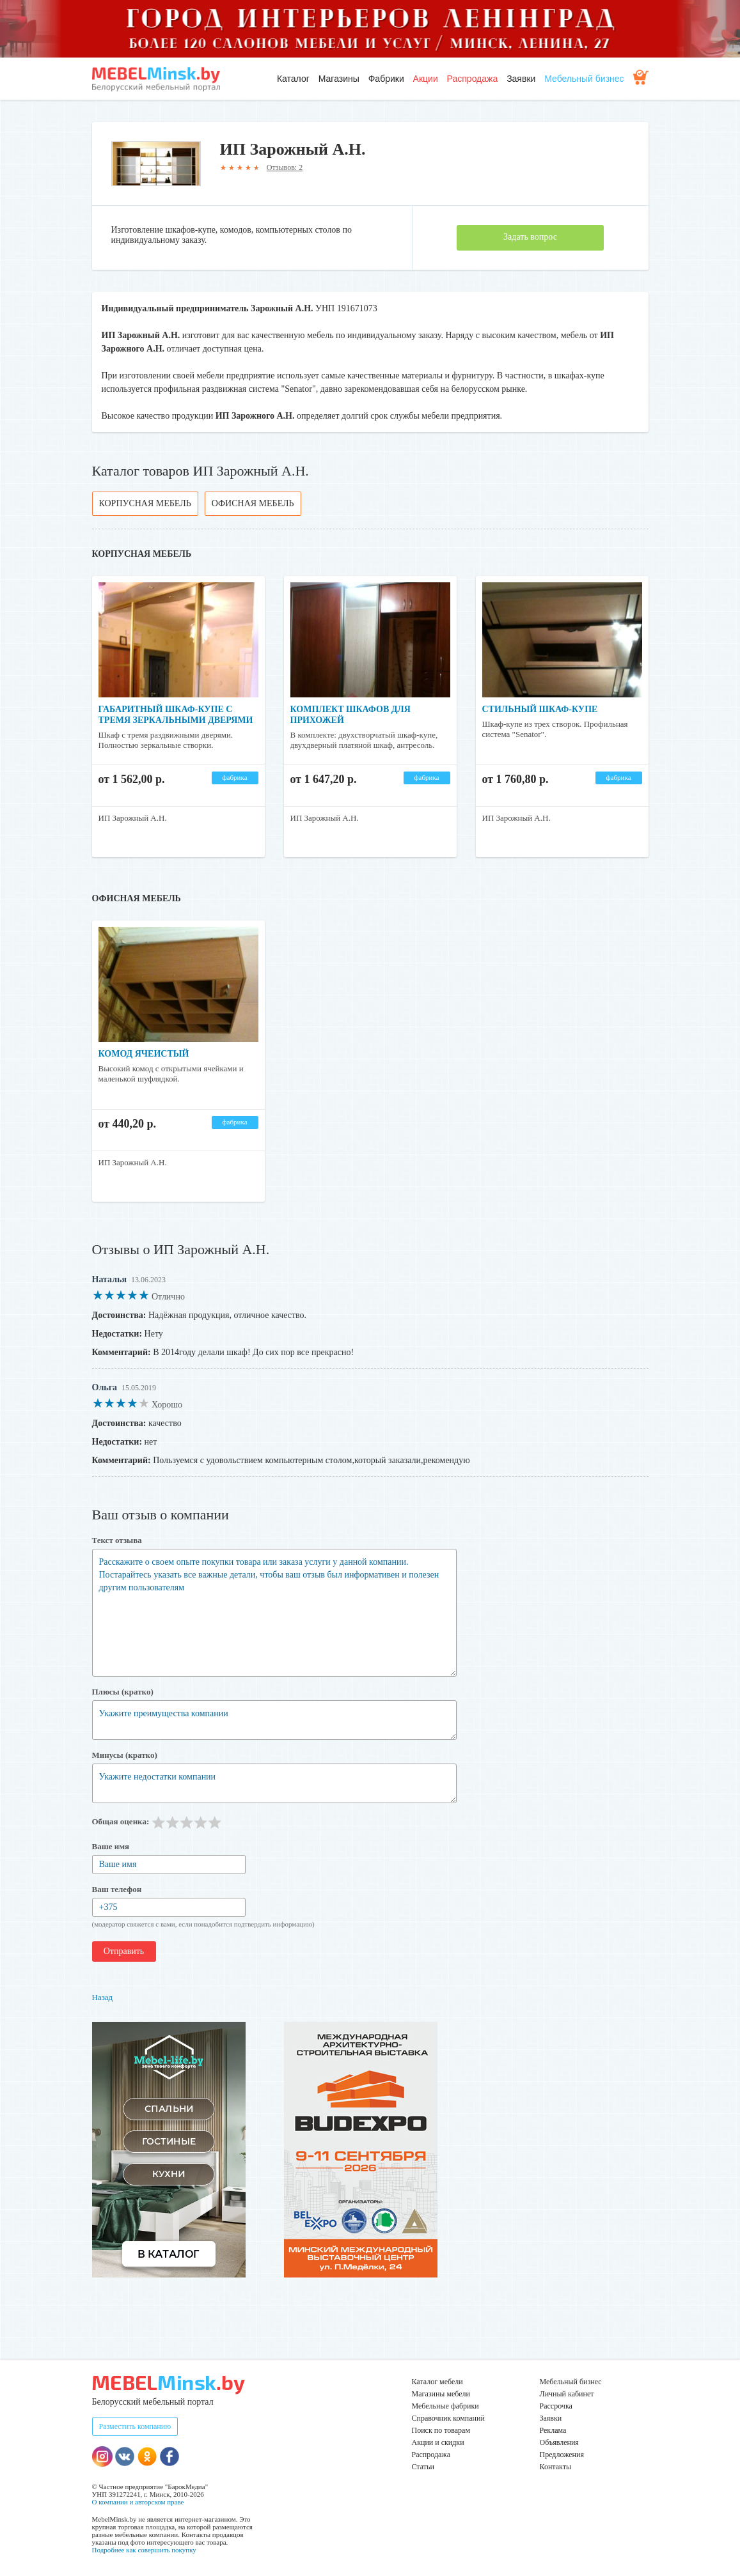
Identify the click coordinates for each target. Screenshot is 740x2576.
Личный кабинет (567, 2393)
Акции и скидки (438, 2442)
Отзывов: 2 (285, 167)
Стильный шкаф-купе (540, 709)
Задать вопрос (530, 237)
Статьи (423, 2466)
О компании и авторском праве (138, 2502)
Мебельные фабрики (445, 2405)
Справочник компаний (448, 2418)
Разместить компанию (135, 2426)
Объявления (559, 2442)
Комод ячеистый (143, 1054)
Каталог (293, 79)
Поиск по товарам (441, 2430)
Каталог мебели (437, 2381)
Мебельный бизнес (584, 79)
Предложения (562, 2454)
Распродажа (472, 79)
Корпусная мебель (145, 503)
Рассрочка (556, 2405)
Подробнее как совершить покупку (144, 2550)
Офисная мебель (253, 503)
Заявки (521, 79)
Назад (102, 1997)
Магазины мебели (441, 2393)
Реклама (553, 2430)
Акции (425, 79)
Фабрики (386, 79)
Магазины (339, 79)
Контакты (556, 2466)
